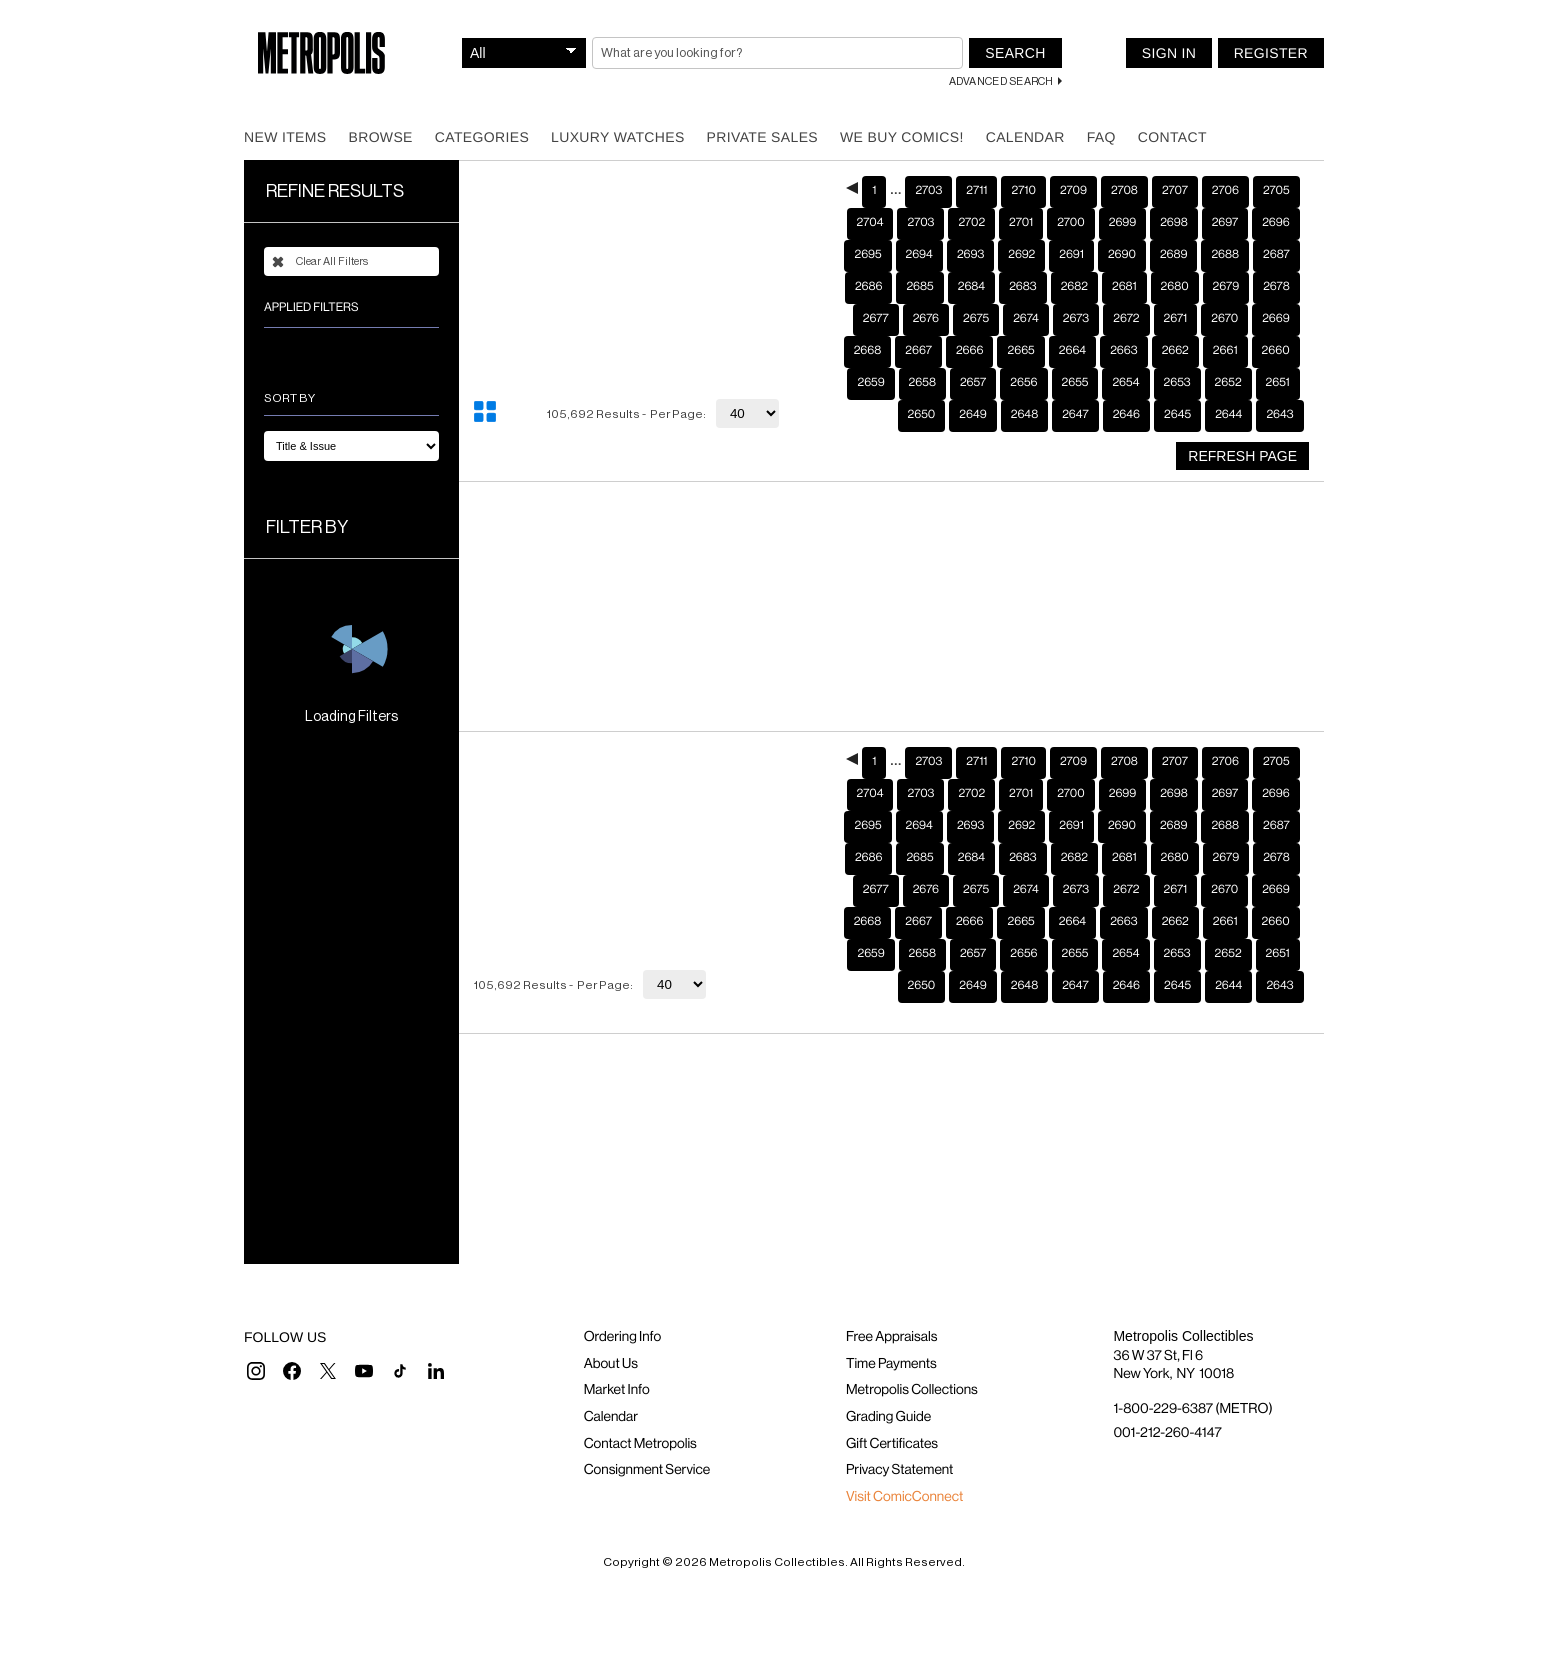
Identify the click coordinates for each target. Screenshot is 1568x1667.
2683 (1022, 287)
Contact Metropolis (640, 1444)
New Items (285, 137)
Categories (482, 137)
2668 (868, 351)
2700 (1071, 223)
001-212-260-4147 (1167, 1433)
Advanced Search (1001, 81)
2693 (970, 255)
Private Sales (762, 137)
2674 (1026, 319)
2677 (876, 319)
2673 (1076, 319)
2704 (870, 223)
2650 (922, 415)
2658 (922, 383)
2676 (926, 319)
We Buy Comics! (902, 137)
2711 (976, 191)
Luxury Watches (618, 137)
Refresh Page (1242, 456)
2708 (1124, 191)
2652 (1228, 383)
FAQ (1101, 137)
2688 (1225, 255)
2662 (1175, 351)
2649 (972, 415)
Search (1015, 53)
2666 (970, 351)
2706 (1225, 191)
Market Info (617, 1390)
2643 (1279, 415)
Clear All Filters (320, 262)
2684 (971, 287)
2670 (1224, 319)
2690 (1122, 255)
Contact (1172, 137)
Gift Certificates (892, 1444)
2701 (1021, 223)
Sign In (1169, 53)
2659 (870, 383)
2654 (1125, 383)
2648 (1024, 415)
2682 (1074, 287)
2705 (1276, 191)
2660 (1276, 351)
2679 (1226, 287)
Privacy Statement (900, 1470)
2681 (1124, 287)
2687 (1276, 255)
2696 (1275, 223)
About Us (611, 1364)
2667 (918, 351)
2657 (973, 383)
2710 (1023, 191)
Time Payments (891, 1364)
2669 (1275, 319)
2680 (1175, 287)
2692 (1021, 255)
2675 (976, 319)
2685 (919, 287)
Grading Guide (888, 1417)
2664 (1072, 351)
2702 (971, 223)
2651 (1278, 383)
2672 (1126, 319)
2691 (1071, 255)
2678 (1276, 287)
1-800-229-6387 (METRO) (1192, 1409)
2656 (1023, 383)
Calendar (1025, 137)
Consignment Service (647, 1470)
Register (1271, 53)
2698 (1174, 223)
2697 (1225, 223)
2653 (1177, 383)
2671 (1176, 319)
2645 (1177, 415)
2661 (1225, 351)
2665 (1020, 351)
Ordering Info (622, 1337)
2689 (1174, 255)
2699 (1122, 223)
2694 (919, 255)
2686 (869, 287)
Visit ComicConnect (904, 1497)
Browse (380, 137)
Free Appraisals (892, 1337)
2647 (1075, 415)
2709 (1073, 191)
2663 (1123, 351)
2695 (867, 255)
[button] (256, 1371)
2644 (1228, 415)
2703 (928, 191)
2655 (1075, 383)
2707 (1175, 191)
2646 (1126, 415)
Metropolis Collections (912, 1390)
